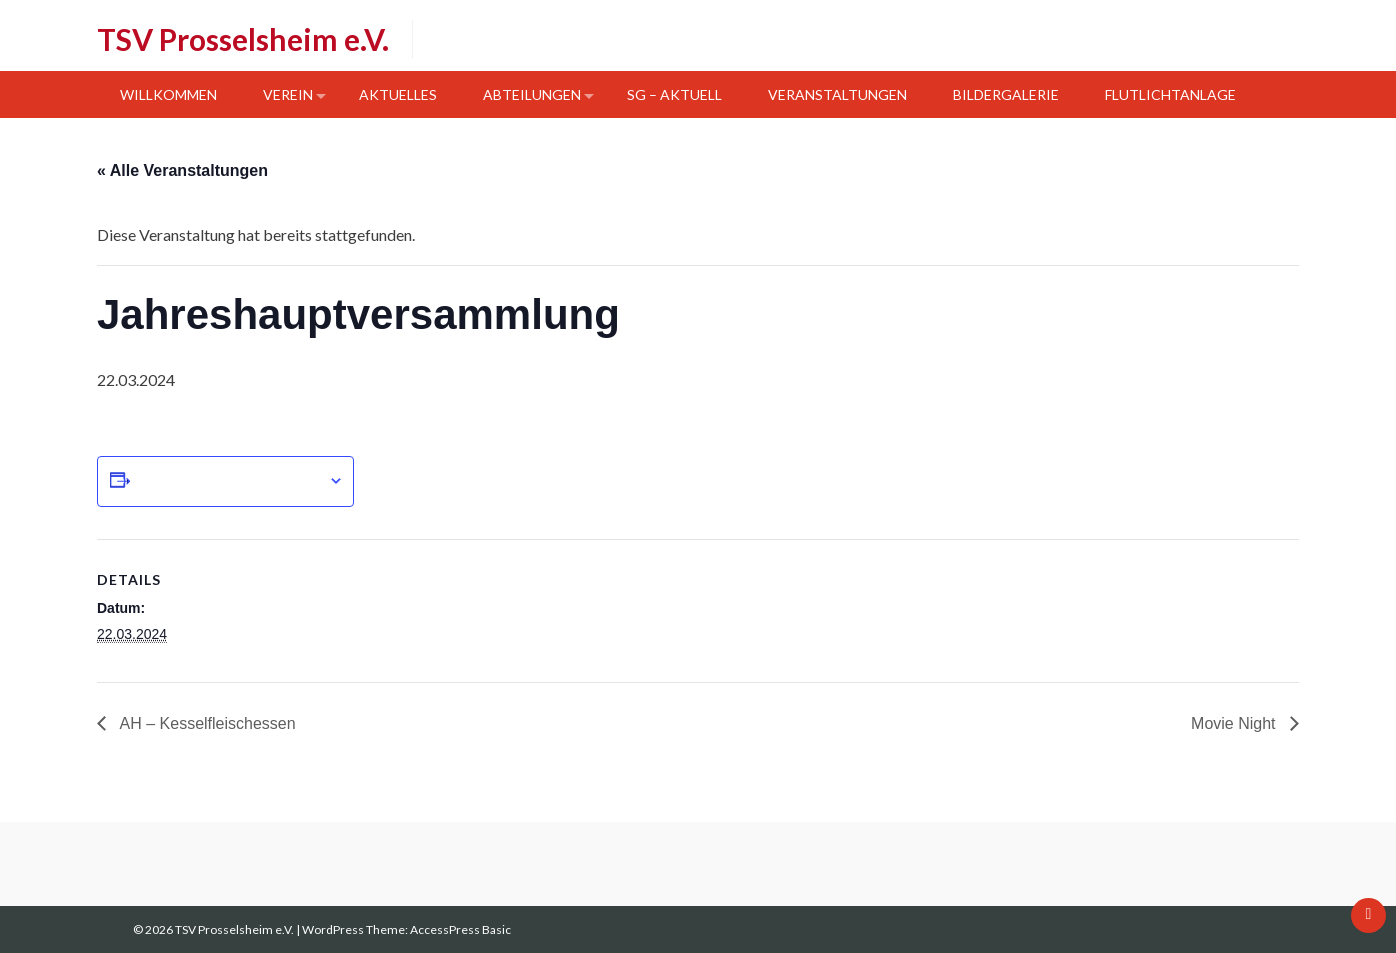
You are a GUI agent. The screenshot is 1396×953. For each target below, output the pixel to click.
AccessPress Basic (460, 929)
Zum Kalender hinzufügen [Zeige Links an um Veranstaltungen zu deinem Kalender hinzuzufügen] (229, 481)
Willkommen (168, 94)
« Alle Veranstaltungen (182, 170)
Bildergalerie (1006, 94)
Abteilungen (532, 94)
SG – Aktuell (674, 94)
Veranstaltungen (837, 94)
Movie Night (1235, 723)
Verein (288, 94)
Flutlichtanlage (1170, 94)
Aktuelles (398, 94)
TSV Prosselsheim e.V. (243, 39)
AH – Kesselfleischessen (206, 723)
